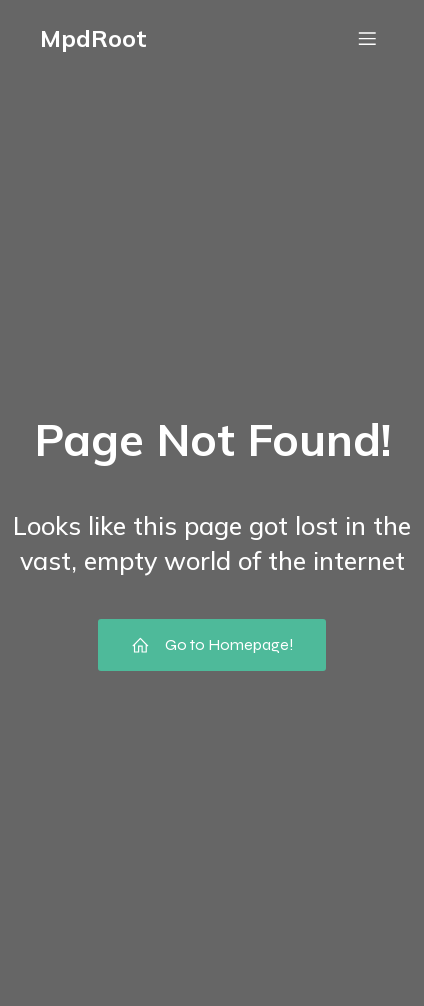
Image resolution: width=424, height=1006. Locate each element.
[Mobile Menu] (367, 38)
